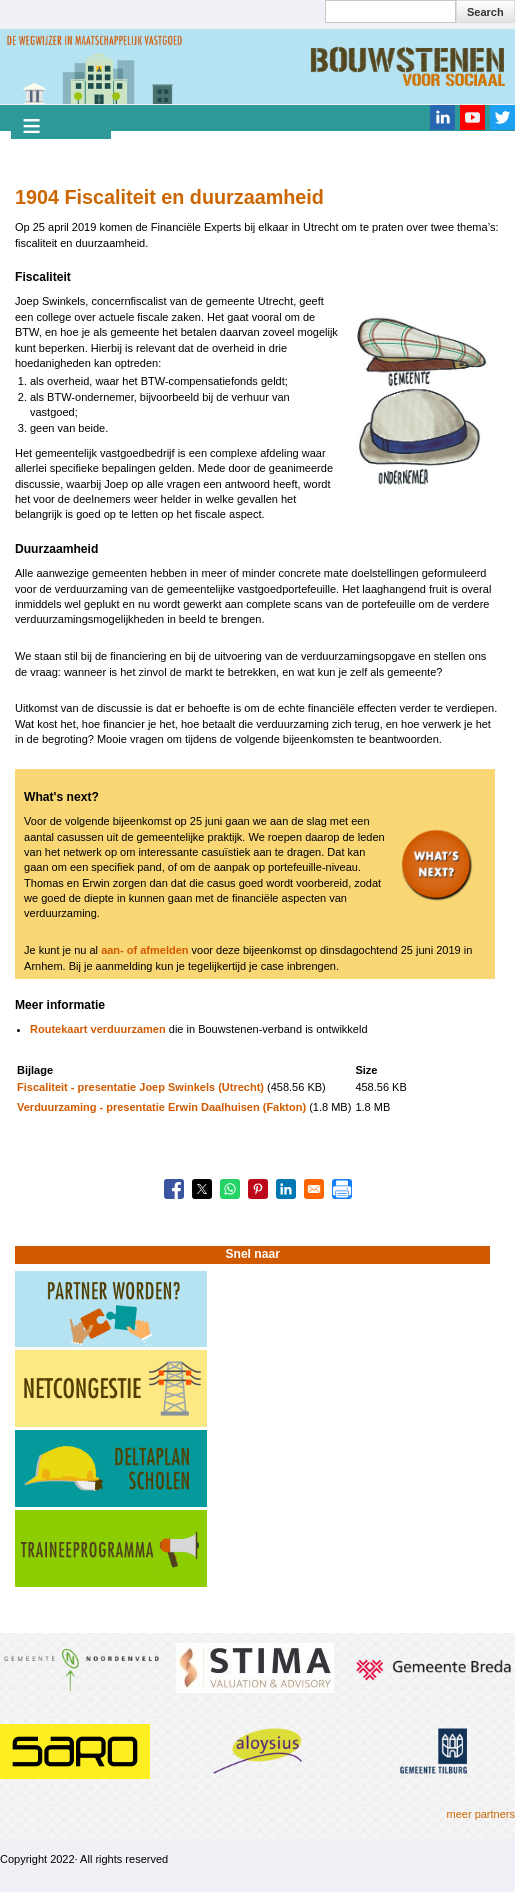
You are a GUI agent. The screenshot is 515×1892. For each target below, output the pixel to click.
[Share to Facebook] (174, 1189)
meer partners (481, 1814)
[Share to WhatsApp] (230, 1189)
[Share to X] (202, 1189)
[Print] (342, 1189)
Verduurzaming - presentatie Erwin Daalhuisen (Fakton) (161, 1107)
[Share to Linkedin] (286, 1189)
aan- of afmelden (144, 950)
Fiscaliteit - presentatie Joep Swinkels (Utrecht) (140, 1087)
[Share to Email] (314, 1189)
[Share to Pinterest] (258, 1189)
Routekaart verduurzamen (98, 1029)
